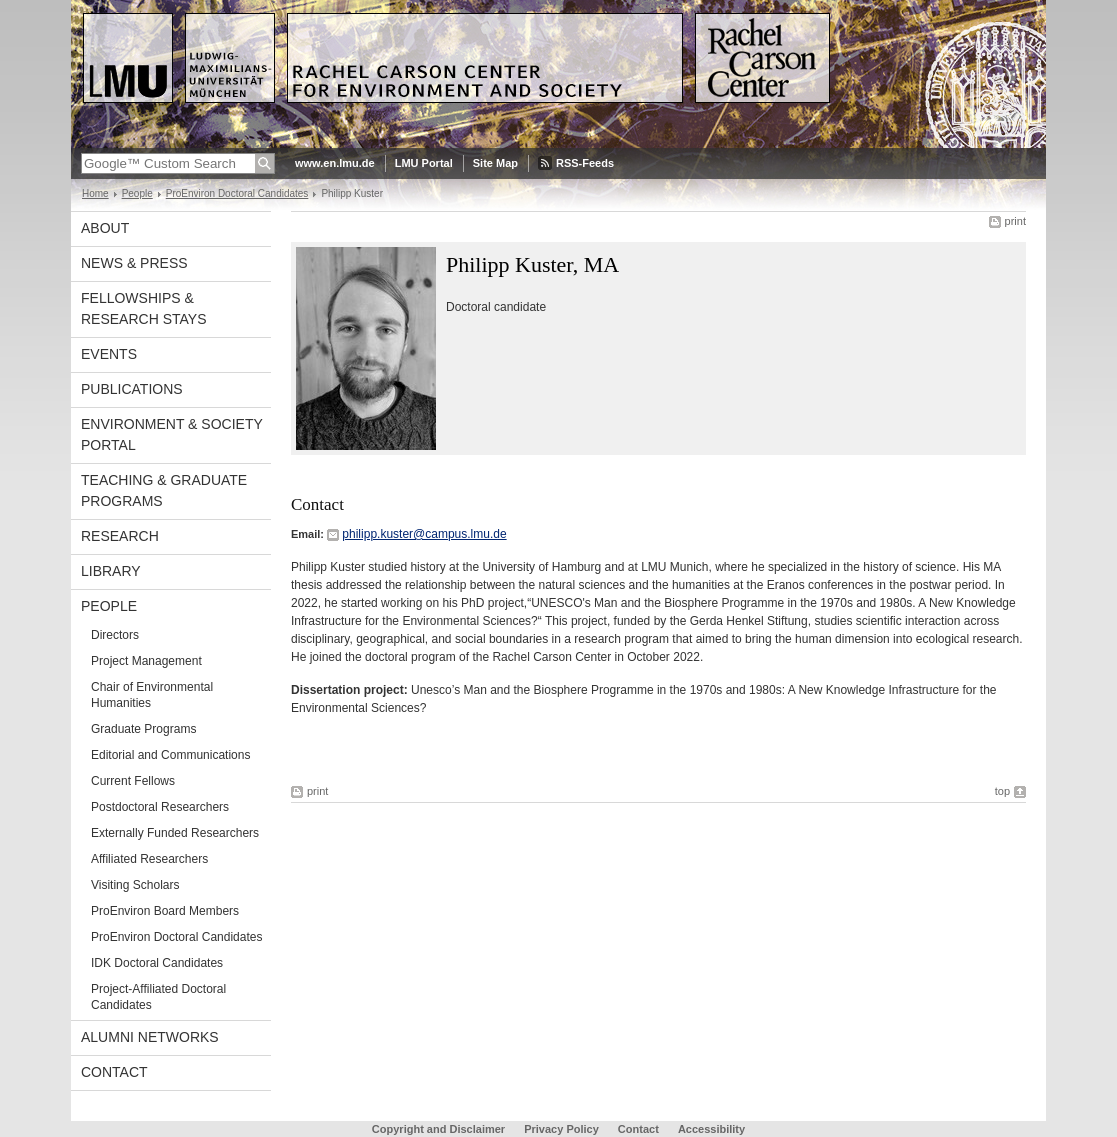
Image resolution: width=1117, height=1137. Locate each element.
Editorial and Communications (170, 755)
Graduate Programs (143, 729)
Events (109, 354)
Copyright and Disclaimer (438, 1129)
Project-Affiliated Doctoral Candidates (158, 997)
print (1015, 221)
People (137, 193)
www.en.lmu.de (335, 163)
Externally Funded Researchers (175, 833)
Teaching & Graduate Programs (164, 490)
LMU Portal (424, 163)
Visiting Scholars (135, 885)
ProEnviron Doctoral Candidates (237, 193)
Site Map (495, 163)
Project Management (146, 661)
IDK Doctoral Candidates (157, 963)
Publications (132, 389)
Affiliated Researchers (149, 859)
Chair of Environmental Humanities (152, 695)
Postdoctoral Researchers (160, 807)
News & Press (134, 263)
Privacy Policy (561, 1129)
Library (111, 571)
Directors (115, 635)
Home (95, 193)
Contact (114, 1072)
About (105, 228)
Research (120, 536)
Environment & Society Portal (172, 434)
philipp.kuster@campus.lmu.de (424, 534)
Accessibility (711, 1129)
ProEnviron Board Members (165, 911)
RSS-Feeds (585, 163)
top (1002, 791)
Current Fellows (133, 781)
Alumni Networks (150, 1037)
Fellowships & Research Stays (144, 308)
